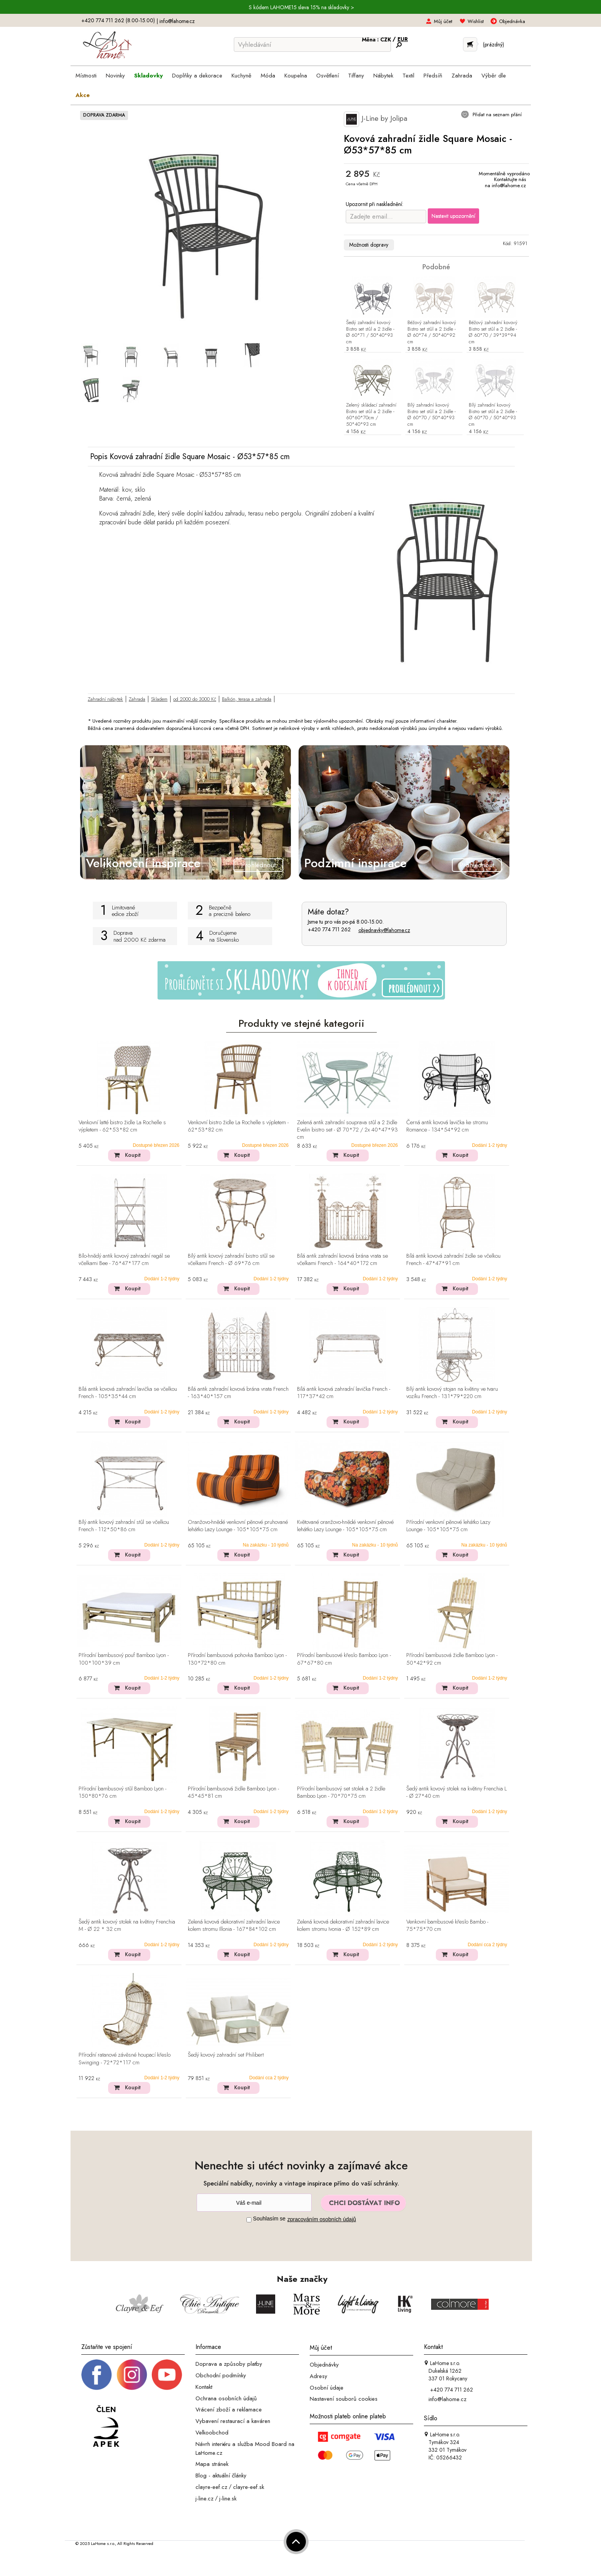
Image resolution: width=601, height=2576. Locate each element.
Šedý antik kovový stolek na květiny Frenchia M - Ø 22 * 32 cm (127, 1925)
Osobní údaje (326, 2387)
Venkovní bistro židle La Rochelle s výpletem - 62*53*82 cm (238, 1126)
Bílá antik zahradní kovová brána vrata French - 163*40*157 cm (238, 1392)
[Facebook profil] (96, 2374)
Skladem (159, 699)
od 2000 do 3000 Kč (194, 699)
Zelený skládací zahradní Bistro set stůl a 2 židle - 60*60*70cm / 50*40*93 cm (371, 415)
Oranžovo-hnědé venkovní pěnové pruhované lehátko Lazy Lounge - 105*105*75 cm (238, 1526)
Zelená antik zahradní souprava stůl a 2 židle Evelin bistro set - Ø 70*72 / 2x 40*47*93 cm (347, 1130)
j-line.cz (204, 2498)
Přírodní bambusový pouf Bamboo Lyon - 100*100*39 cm (124, 1659)
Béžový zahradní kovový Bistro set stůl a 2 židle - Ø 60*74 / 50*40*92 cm (431, 333)
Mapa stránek (211, 2464)
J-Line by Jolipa (375, 119)
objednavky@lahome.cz (384, 930)
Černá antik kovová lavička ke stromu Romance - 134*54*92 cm (447, 1126)
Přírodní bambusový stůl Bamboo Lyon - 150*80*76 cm (122, 1792)
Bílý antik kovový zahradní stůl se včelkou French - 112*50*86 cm (124, 1526)
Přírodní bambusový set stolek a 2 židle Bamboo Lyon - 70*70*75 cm (341, 1792)
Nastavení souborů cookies (344, 2399)
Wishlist (476, 21)
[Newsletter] (254, 2203)
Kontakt (203, 2387)
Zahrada (137, 699)
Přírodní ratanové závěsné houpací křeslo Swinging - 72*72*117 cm (125, 2058)
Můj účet (443, 21)
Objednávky (324, 2364)
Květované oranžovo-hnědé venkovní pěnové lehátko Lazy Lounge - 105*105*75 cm (345, 1526)
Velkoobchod (211, 2432)
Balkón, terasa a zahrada (246, 699)
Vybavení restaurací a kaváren (232, 2421)
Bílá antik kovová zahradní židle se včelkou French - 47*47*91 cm (453, 1259)
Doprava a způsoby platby (228, 2364)
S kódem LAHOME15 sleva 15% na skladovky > (301, 7)
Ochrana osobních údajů (226, 2398)
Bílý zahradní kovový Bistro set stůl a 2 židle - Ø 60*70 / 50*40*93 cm (431, 415)
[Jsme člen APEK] (106, 2426)
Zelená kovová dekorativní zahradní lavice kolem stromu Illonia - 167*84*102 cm (234, 1925)
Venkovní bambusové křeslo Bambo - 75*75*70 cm (447, 1925)
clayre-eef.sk (248, 2487)
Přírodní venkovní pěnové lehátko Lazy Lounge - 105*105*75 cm (448, 1526)
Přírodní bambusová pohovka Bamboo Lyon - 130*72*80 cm (237, 1659)
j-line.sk (227, 2498)
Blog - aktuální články (220, 2475)
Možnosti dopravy (368, 245)
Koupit (133, 1155)
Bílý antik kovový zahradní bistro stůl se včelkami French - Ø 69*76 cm (231, 1259)
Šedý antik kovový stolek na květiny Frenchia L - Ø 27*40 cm (456, 1792)
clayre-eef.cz (211, 2487)
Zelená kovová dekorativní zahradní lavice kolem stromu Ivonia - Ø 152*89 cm (343, 1925)
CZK (386, 39)
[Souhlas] (248, 2219)
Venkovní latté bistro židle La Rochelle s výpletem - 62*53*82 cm (122, 1126)
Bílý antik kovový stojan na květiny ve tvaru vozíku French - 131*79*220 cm (452, 1392)
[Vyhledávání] (312, 44)
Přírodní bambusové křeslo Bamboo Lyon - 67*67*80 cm (344, 1659)
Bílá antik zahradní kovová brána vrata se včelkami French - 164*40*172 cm (342, 1259)
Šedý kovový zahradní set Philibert (226, 2055)
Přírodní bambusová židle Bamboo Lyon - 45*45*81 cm (233, 1792)
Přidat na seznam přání (496, 114)
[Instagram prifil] (132, 2374)
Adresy (318, 2376)
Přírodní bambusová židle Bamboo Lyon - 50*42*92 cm (452, 1659)
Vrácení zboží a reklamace (228, 2409)
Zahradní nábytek (105, 699)
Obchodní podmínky (220, 2375)
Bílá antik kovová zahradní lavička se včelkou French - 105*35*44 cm (128, 1392)
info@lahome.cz (177, 21)
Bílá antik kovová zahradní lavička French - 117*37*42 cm (343, 1392)
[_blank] (166, 2374)
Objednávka (512, 21)
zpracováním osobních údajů (321, 2219)
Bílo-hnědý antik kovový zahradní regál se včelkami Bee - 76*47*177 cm (124, 1259)
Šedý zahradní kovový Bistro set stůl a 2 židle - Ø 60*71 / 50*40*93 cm (370, 333)
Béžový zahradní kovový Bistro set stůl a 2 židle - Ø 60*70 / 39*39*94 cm (493, 333)
